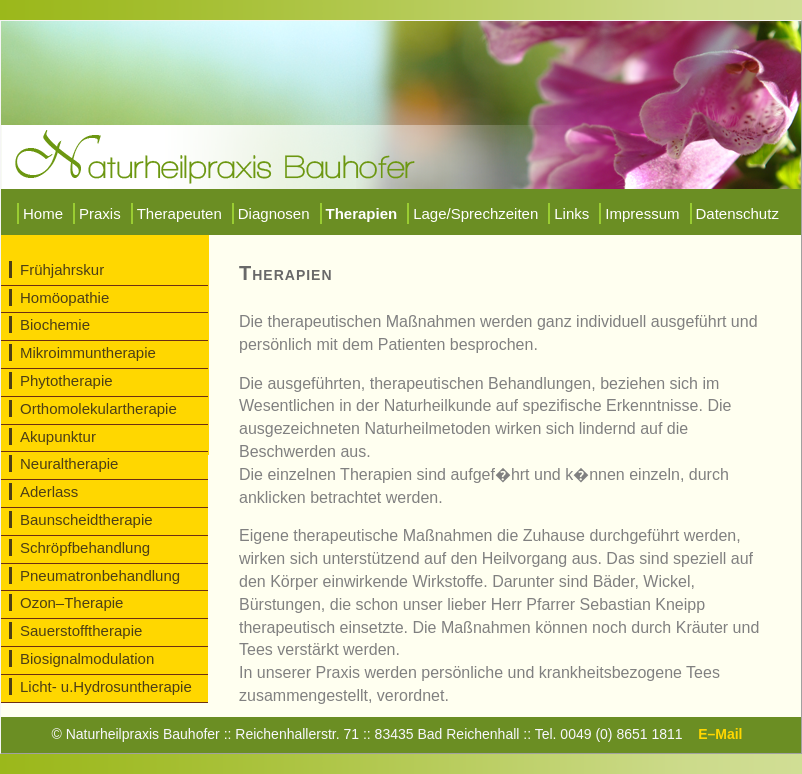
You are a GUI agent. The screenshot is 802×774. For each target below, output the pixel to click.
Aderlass (49, 491)
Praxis (100, 213)
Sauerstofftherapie (81, 630)
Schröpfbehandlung (85, 547)
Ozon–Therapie (71, 602)
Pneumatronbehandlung (100, 575)
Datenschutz (737, 213)
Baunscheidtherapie (86, 519)
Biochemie (55, 324)
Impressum (642, 213)
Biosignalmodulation (87, 658)
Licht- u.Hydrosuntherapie (106, 686)
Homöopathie (64, 297)
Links (571, 213)
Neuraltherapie (69, 463)
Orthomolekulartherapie (98, 408)
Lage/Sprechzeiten (475, 213)
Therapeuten (179, 213)
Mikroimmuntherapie (88, 352)
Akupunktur (58, 436)
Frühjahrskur (62, 269)
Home (43, 213)
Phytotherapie (66, 380)
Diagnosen (274, 213)
